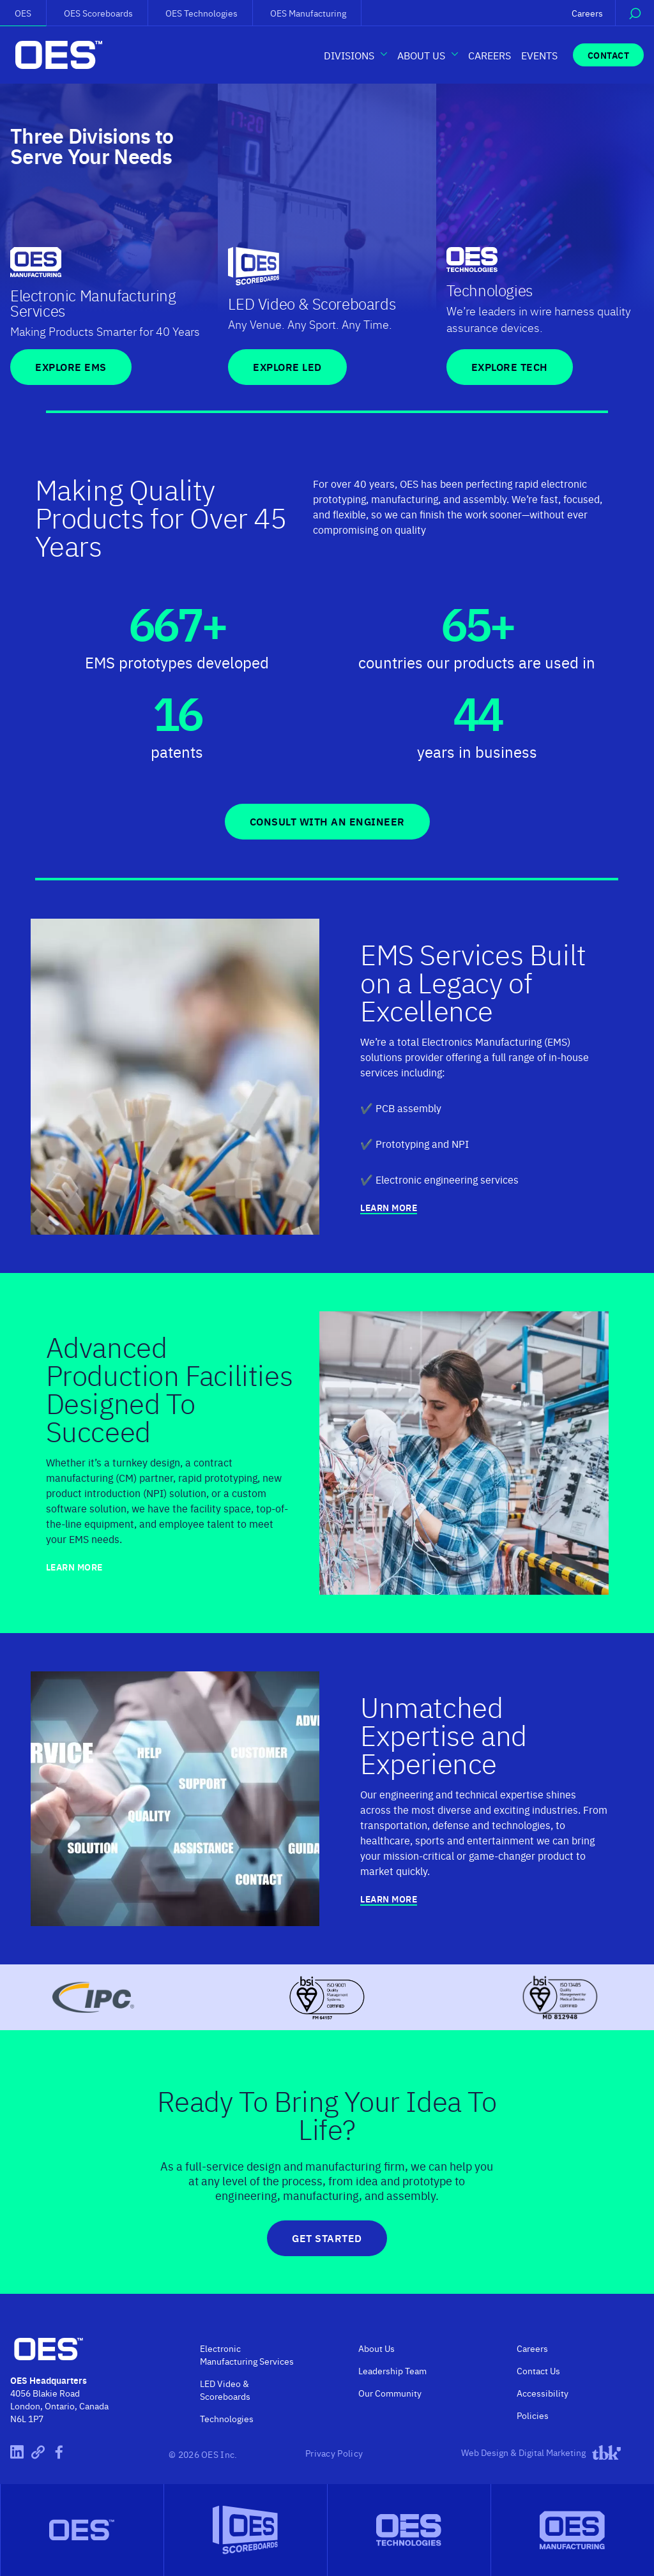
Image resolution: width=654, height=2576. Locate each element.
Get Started (327, 2238)
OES (23, 12)
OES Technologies (201, 12)
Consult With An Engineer (327, 821)
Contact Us (538, 2370)
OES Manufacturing (308, 12)
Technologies (227, 2418)
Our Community (390, 2392)
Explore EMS (71, 366)
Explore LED (287, 366)
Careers (587, 12)
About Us (376, 2348)
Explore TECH (509, 366)
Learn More (388, 1208)
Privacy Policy (334, 2452)
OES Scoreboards (98, 12)
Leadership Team (392, 2370)
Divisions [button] (349, 55)
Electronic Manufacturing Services (247, 2354)
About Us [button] (421, 55)
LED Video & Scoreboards (225, 2389)
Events (539, 55)
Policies (533, 2415)
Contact (609, 55)
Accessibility (542, 2392)
